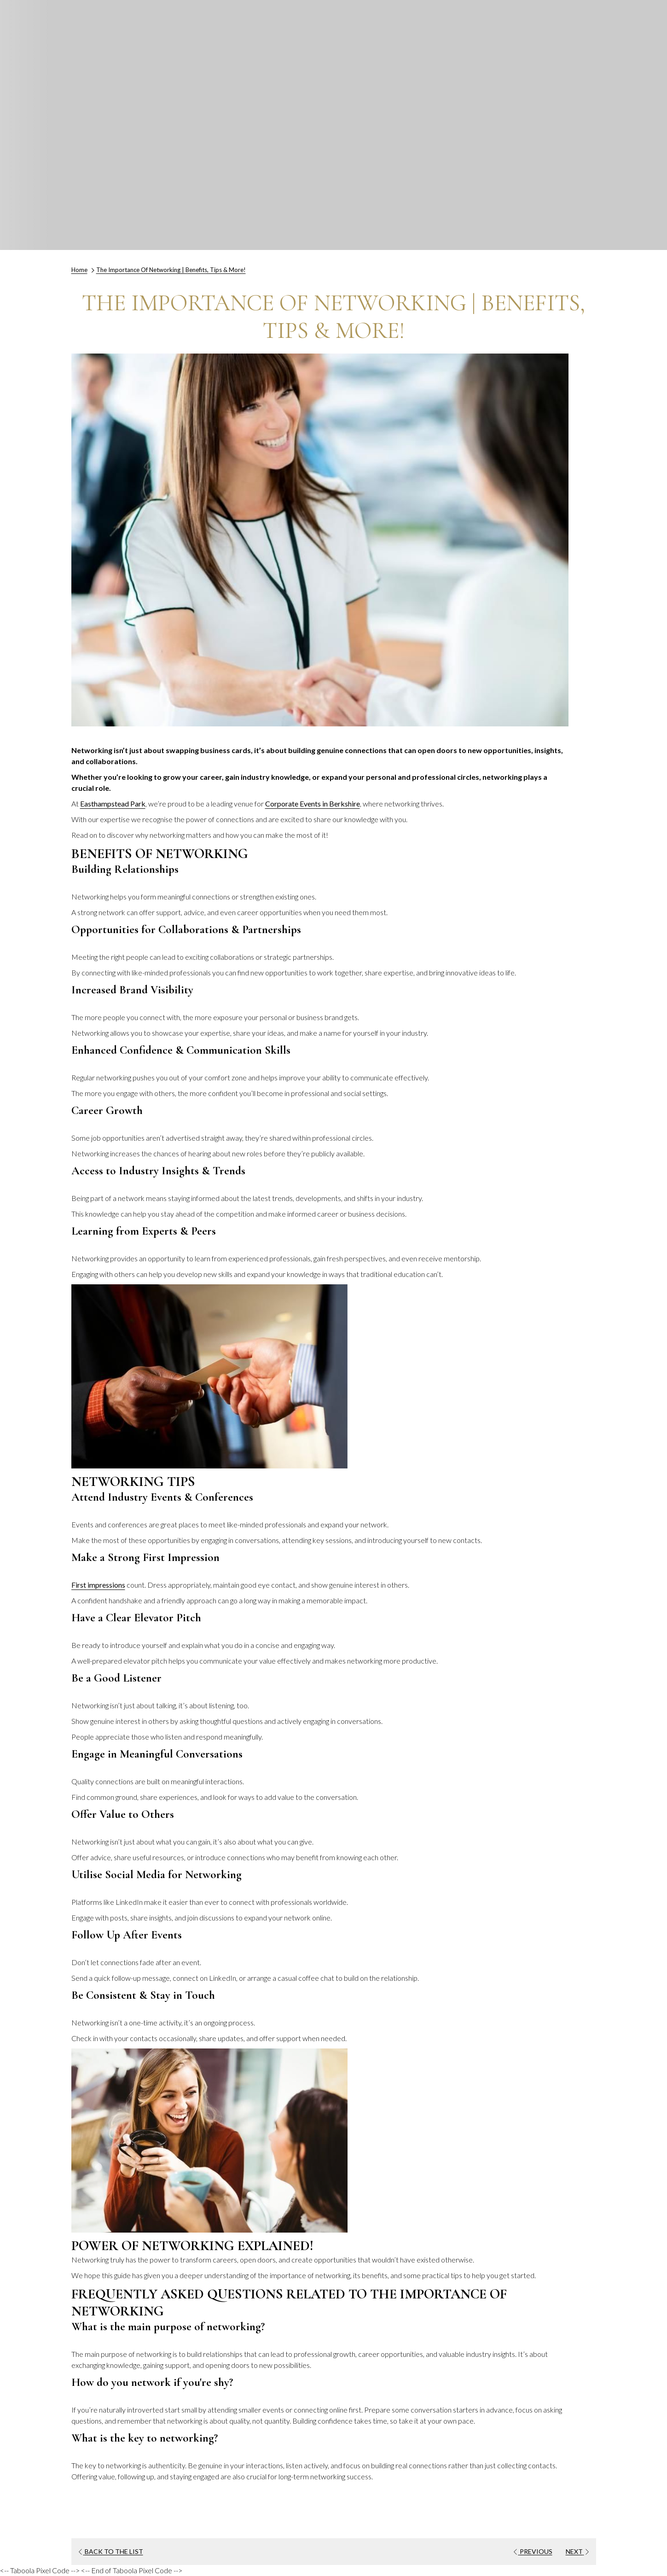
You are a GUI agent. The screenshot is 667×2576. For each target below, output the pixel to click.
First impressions (98, 1584)
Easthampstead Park (112, 803)
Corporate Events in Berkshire (312, 803)
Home (79, 269)
